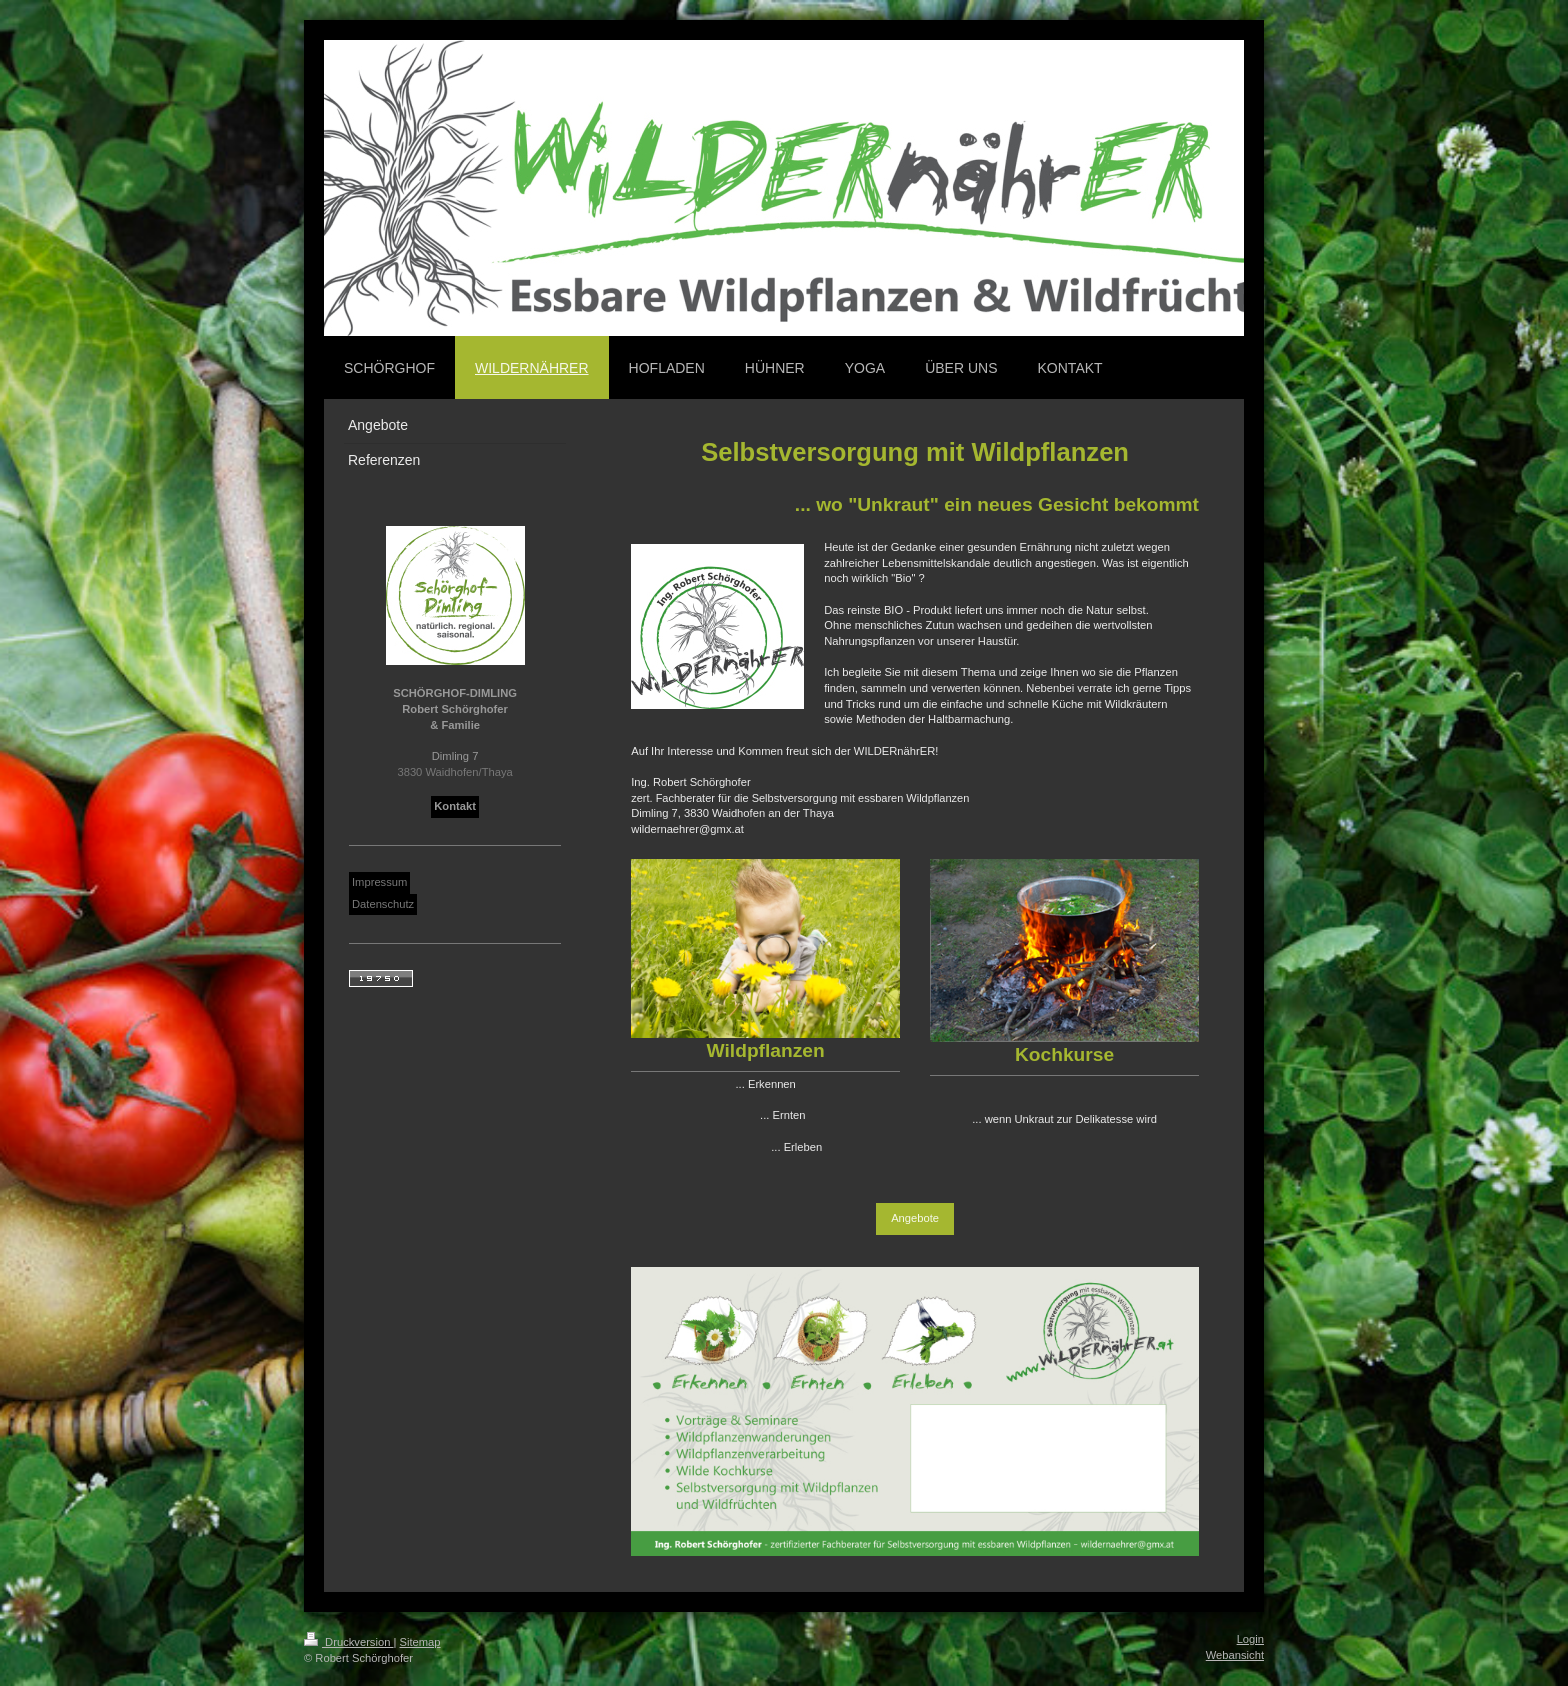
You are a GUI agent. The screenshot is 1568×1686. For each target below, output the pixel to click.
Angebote (915, 1218)
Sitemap (420, 1642)
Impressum (379, 882)
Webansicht (1235, 1655)
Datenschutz (383, 904)
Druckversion (349, 1642)
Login (1250, 1639)
